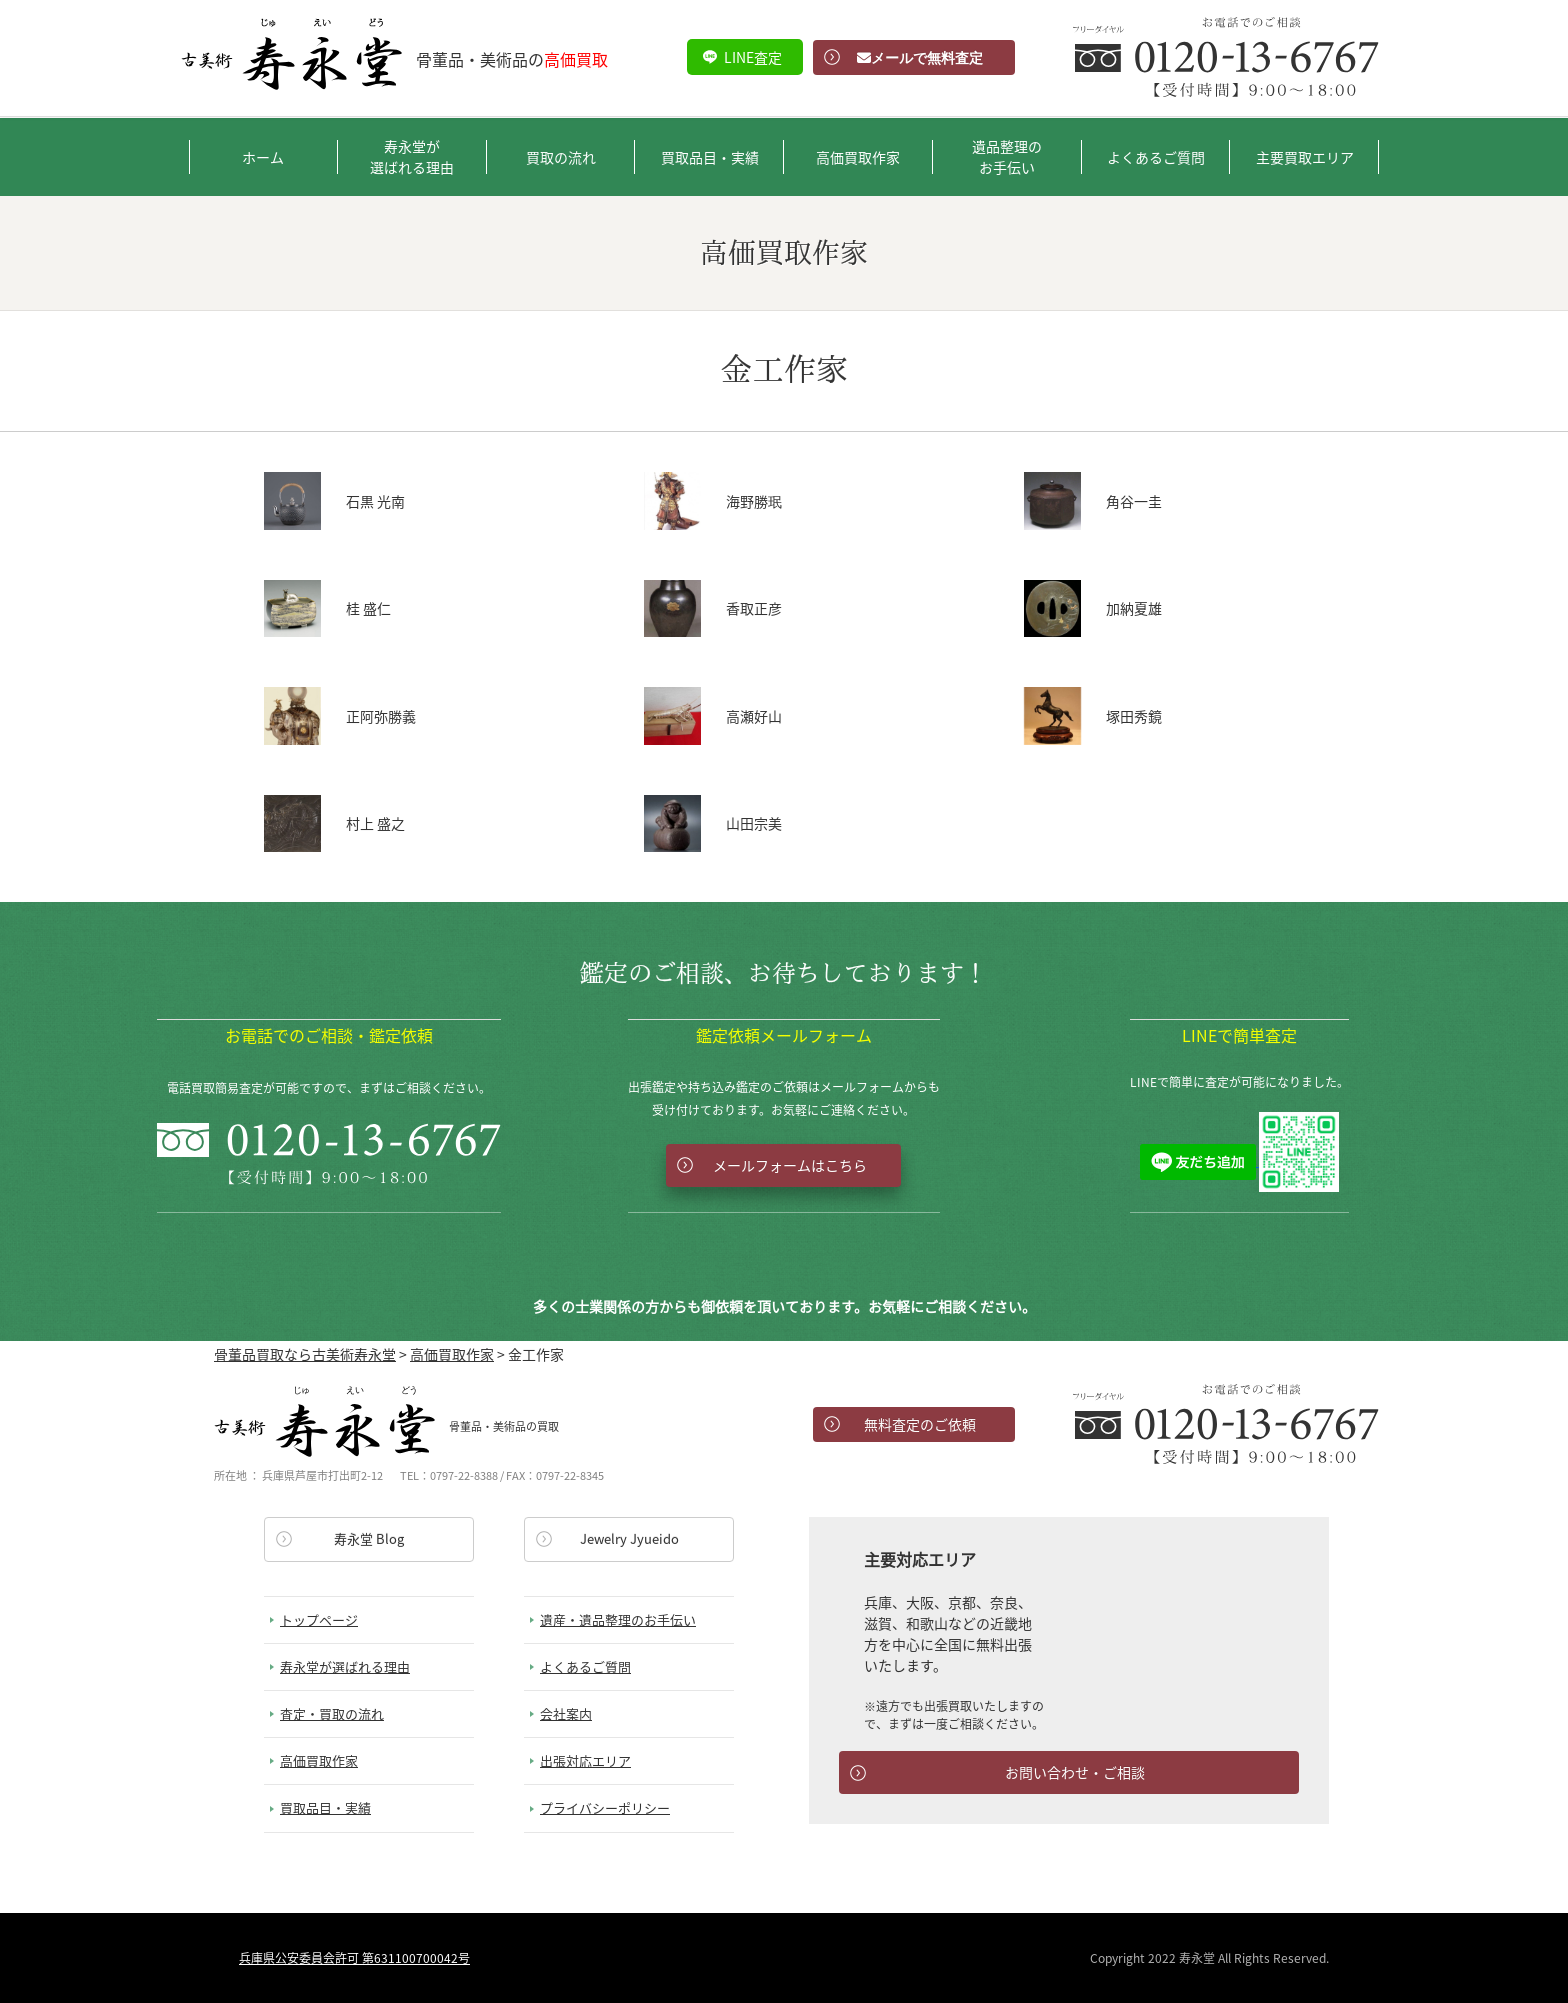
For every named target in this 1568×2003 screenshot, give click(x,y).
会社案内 (566, 1713)
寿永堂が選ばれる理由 (412, 156)
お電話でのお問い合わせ (1226, 1424)
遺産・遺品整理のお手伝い (618, 1619)
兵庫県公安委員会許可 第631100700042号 (354, 1958)
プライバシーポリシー (605, 1807)
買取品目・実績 (710, 157)
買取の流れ (561, 157)
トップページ (319, 1619)
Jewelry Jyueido (629, 1538)
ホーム (263, 157)
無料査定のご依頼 (920, 1424)
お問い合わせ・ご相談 (1075, 1772)
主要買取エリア (1305, 157)
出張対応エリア (585, 1760)
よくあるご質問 (1156, 157)
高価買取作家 (858, 157)
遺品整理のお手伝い (1007, 156)
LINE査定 (753, 57)
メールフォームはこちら (790, 1165)
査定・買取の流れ (332, 1713)
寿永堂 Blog (369, 1538)
